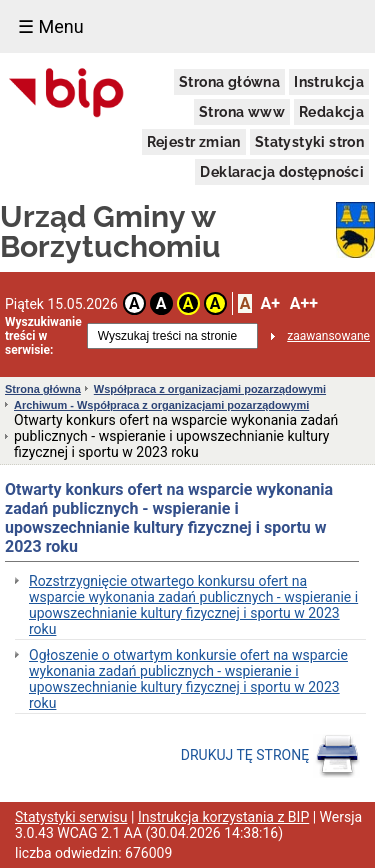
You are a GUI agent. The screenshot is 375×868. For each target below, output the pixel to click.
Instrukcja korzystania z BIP (223, 817)
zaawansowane (328, 336)
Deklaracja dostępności (282, 172)
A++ (304, 303)
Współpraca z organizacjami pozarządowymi (210, 389)
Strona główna (229, 82)
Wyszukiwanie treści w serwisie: (43, 336)
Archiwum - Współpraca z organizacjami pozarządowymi (161, 405)
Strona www (242, 112)
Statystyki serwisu (71, 817)
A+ (269, 303)
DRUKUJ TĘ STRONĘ (270, 756)
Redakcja (331, 112)
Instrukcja (329, 82)
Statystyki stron (309, 142)
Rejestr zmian (194, 142)
